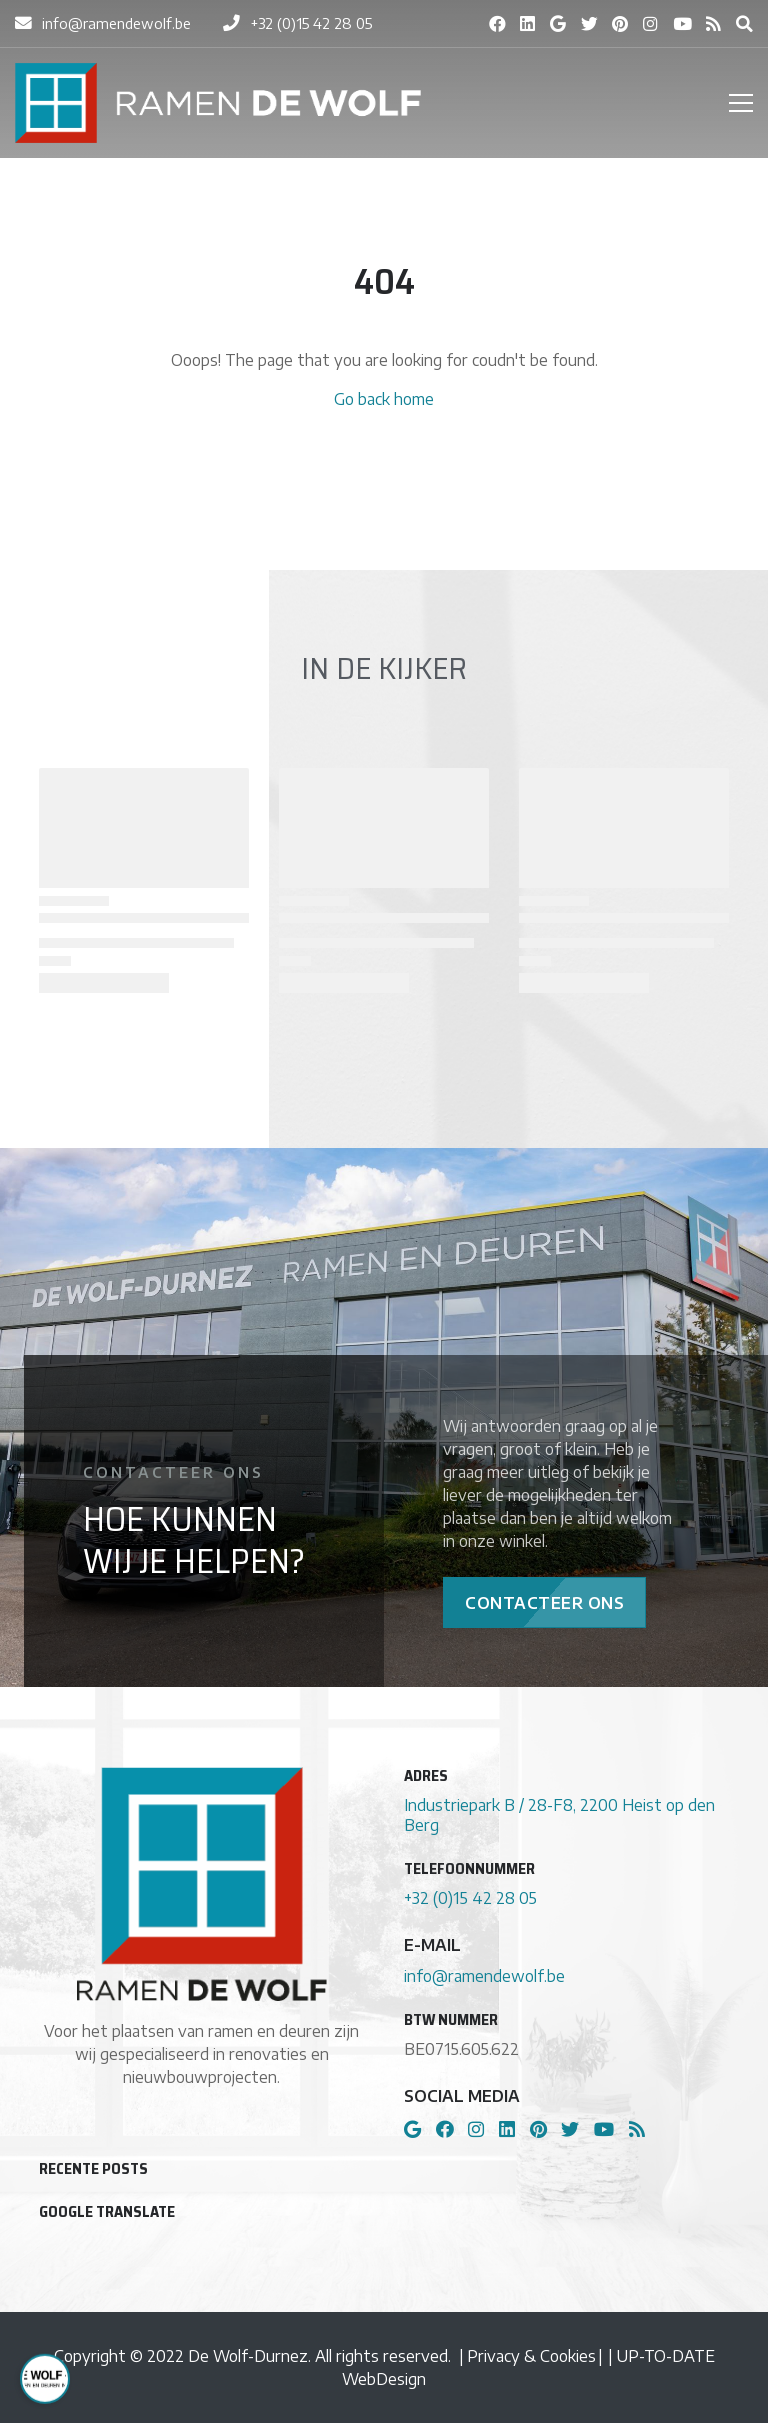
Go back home (384, 398)
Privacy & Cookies (531, 2355)
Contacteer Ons (544, 1602)
